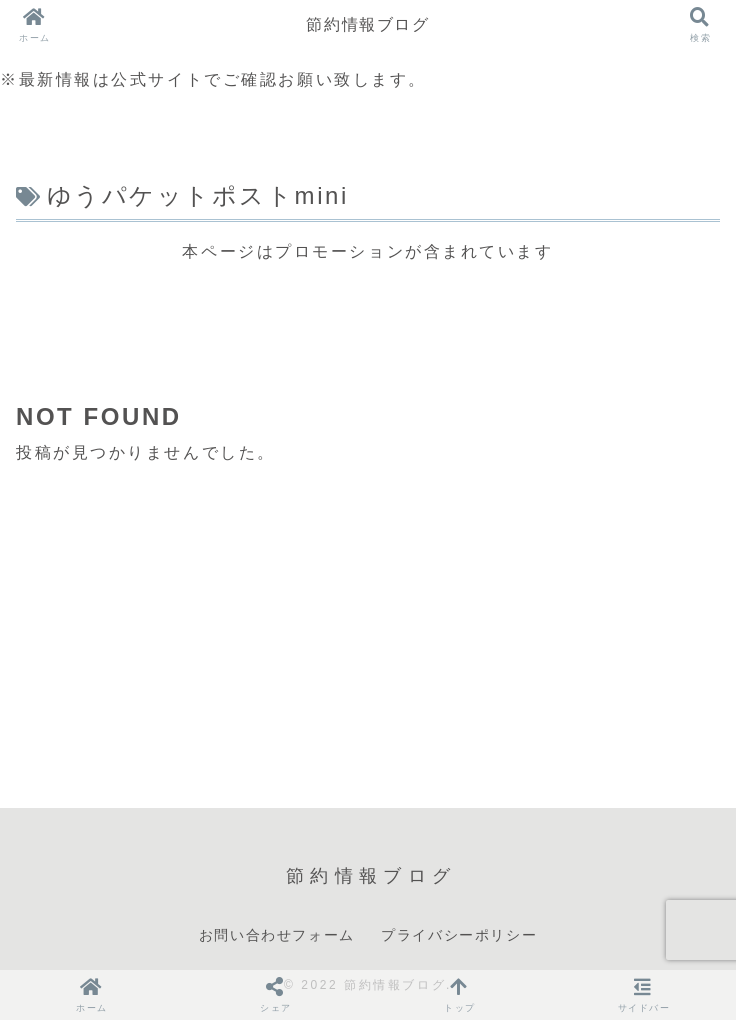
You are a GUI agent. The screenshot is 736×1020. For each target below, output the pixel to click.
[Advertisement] (368, 317)
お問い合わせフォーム (277, 935)
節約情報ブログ (367, 24)
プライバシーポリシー (459, 935)
